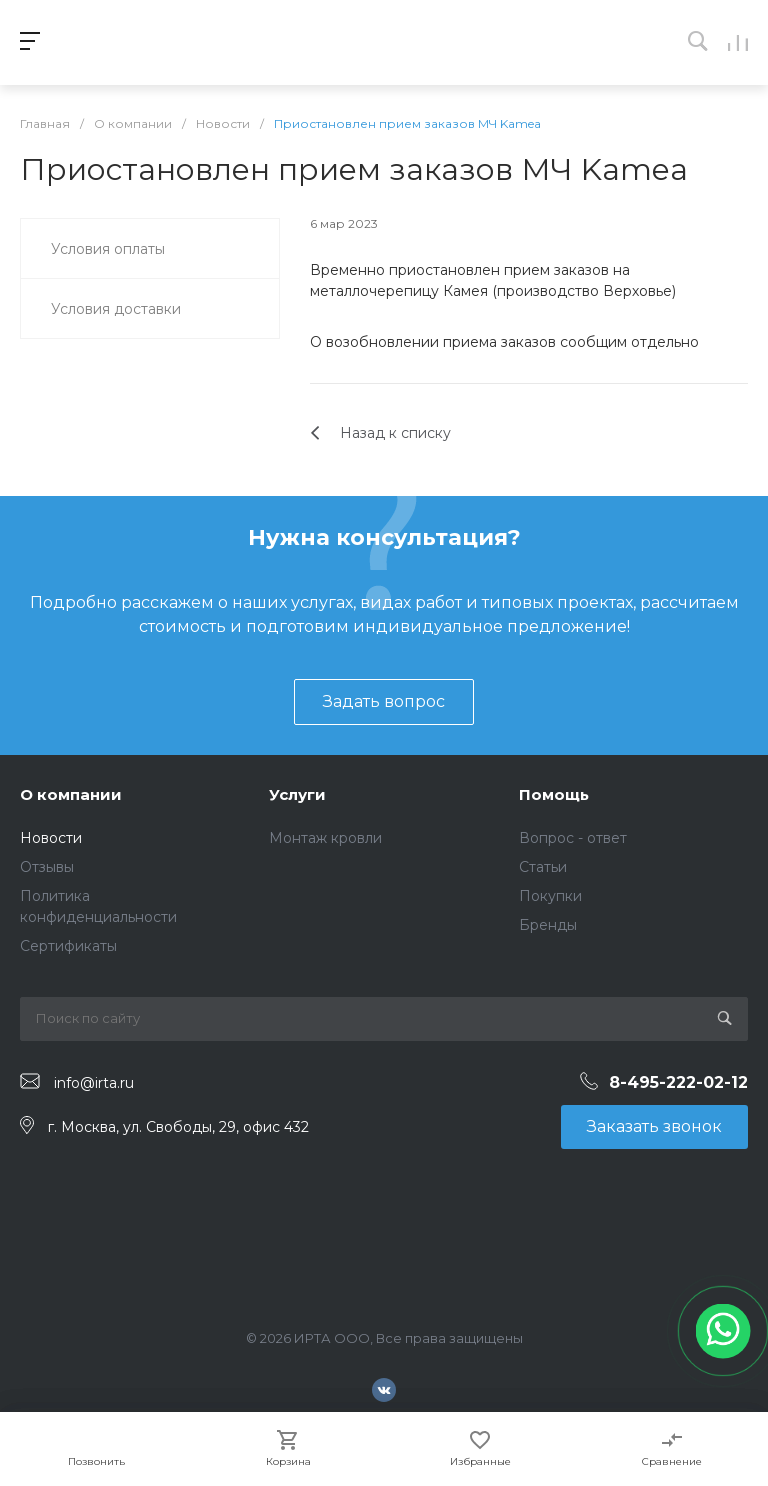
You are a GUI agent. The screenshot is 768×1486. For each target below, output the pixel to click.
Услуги (297, 794)
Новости (51, 838)
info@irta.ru (94, 1082)
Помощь (554, 794)
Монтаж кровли (325, 838)
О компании (71, 794)
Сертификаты (68, 946)
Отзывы (47, 867)
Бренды (548, 925)
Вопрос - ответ (573, 838)
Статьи (543, 867)
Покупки (550, 896)
